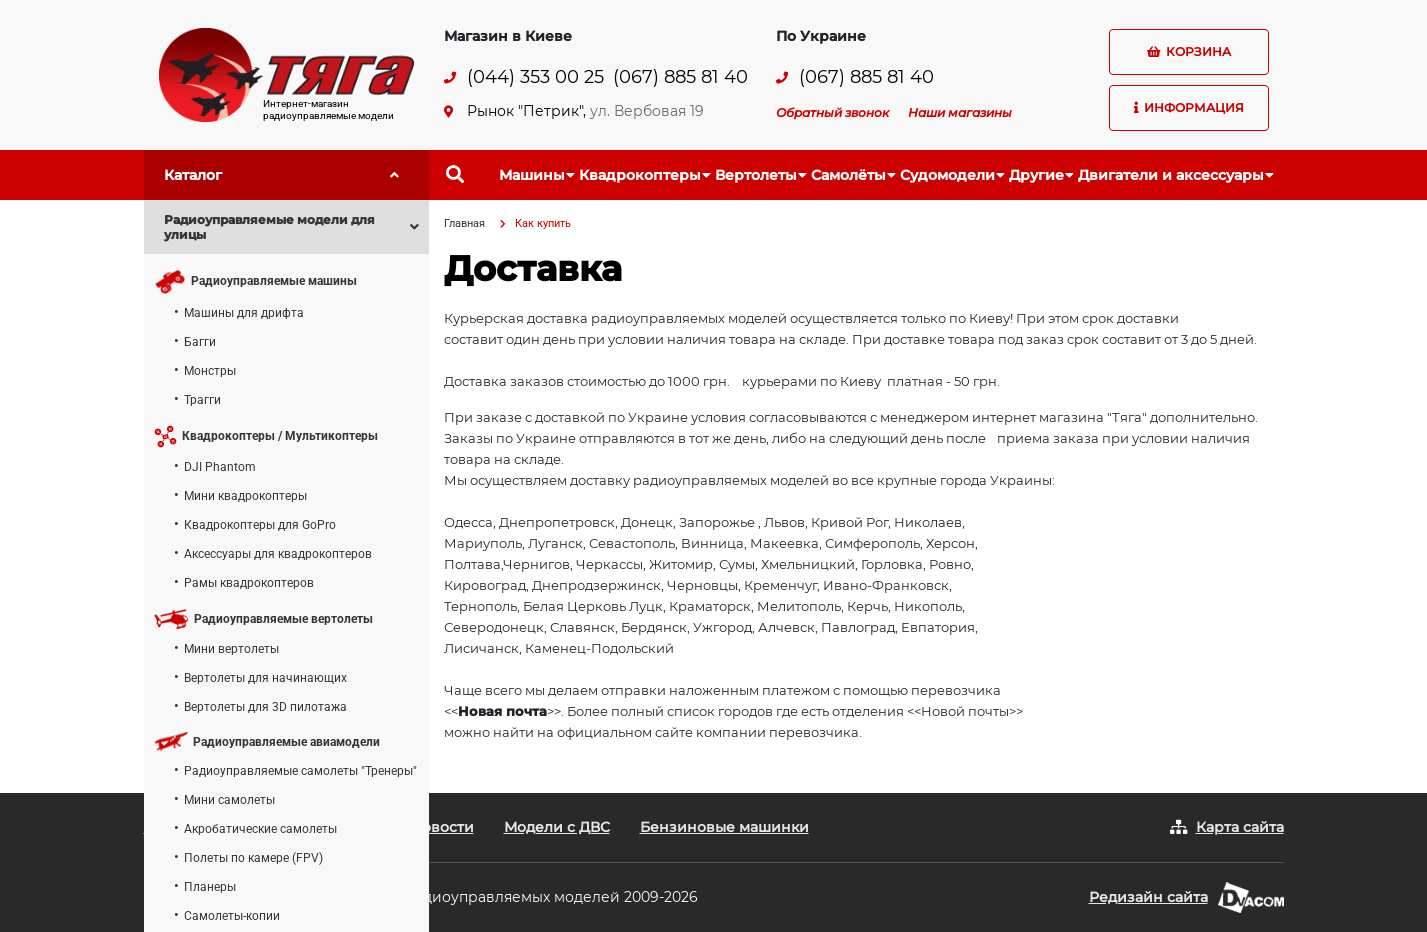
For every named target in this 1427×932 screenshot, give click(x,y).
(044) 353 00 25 (535, 77)
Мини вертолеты (231, 649)
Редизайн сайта (1148, 897)
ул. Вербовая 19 (647, 111)
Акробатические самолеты (260, 829)
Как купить (543, 223)
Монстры (210, 371)
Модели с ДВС (557, 827)
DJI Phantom (220, 467)
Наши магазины (960, 112)
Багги (200, 342)
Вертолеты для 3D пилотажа (265, 707)
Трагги (202, 400)
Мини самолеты (229, 800)
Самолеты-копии (232, 916)
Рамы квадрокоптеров (249, 583)
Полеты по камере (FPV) (253, 858)
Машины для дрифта (244, 313)
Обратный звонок (832, 112)
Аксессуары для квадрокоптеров (278, 554)
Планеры (210, 887)
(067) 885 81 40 (680, 77)
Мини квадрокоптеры (245, 496)
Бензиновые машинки (724, 827)
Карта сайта (1240, 827)
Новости (442, 827)
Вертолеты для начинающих (265, 678)
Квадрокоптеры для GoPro (260, 525)
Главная (464, 223)
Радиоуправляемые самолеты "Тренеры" (300, 771)
